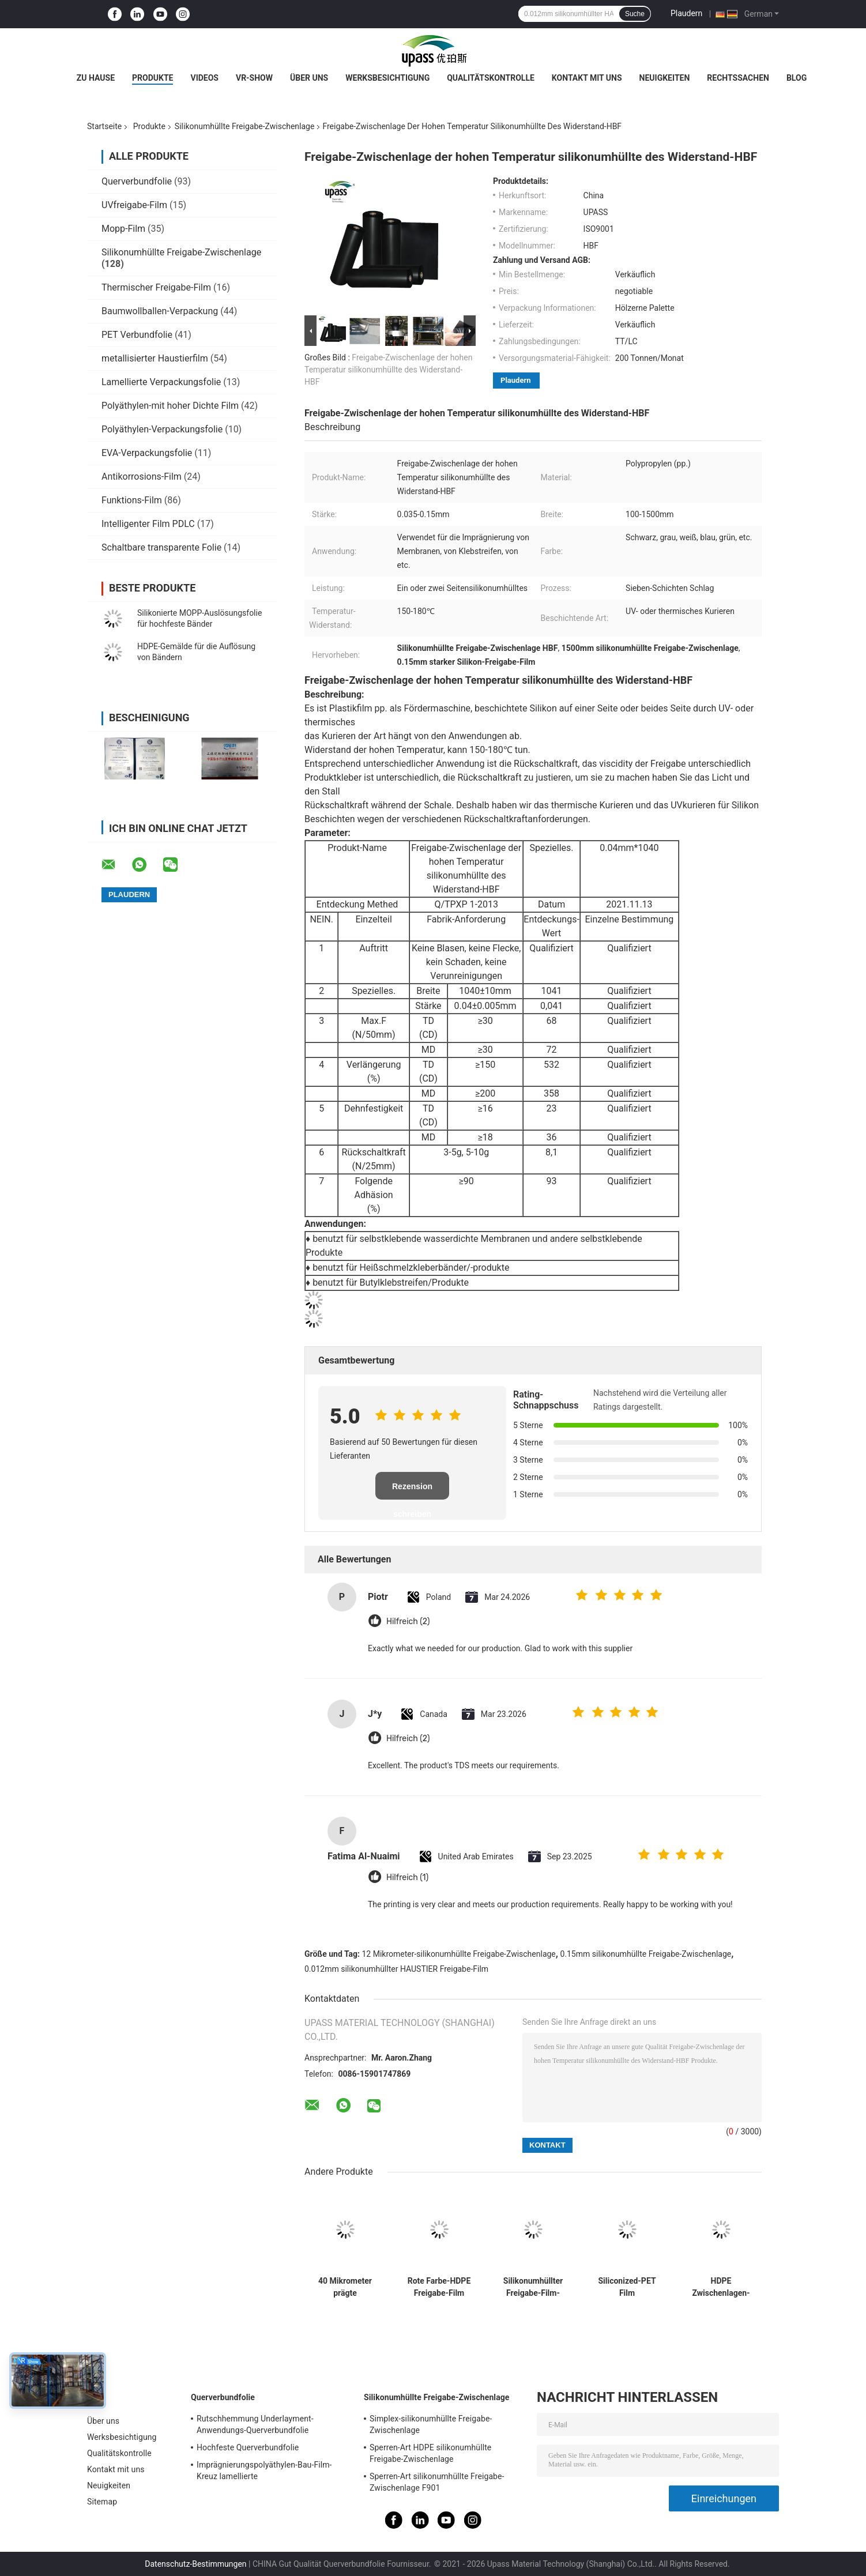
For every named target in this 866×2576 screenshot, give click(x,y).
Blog (796, 77)
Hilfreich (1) (407, 1877)
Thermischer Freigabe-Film (156, 287)
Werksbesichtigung (387, 77)
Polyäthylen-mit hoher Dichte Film (170, 405)
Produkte (152, 77)
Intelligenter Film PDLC (148, 523)
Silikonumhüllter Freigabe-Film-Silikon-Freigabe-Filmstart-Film (533, 2287)
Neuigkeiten (664, 77)
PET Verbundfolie (136, 334)
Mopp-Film (123, 228)
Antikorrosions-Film (141, 476)
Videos (204, 77)
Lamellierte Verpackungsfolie (161, 381)
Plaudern (686, 13)
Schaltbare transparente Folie (161, 547)
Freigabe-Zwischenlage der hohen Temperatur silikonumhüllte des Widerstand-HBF (388, 369)
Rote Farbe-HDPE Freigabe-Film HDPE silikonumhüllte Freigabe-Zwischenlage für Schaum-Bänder (439, 2287)
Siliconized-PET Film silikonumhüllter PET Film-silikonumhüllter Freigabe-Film (626, 2287)
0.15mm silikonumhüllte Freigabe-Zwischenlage (645, 1954)
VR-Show (254, 77)
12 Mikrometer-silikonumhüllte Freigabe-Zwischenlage (459, 1954)
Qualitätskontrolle (490, 77)
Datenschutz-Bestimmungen (195, 2564)
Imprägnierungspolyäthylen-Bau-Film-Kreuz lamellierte (264, 2470)
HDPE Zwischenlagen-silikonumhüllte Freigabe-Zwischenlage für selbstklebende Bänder (721, 2287)
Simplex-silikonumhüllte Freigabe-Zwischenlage (431, 2424)
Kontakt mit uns (587, 77)
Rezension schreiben (412, 1491)
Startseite (104, 126)
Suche (635, 14)
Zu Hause (96, 77)
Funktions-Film (131, 500)
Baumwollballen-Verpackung (159, 311)
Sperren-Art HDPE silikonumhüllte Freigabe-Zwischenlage (430, 2453)
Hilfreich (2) (408, 1621)
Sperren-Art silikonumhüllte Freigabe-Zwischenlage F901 (437, 2482)
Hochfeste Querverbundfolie (248, 2447)
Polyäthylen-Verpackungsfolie (162, 429)
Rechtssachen (738, 77)
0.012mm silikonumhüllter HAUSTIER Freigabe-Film (396, 1969)
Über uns (309, 77)
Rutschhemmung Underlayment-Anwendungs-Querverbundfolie (255, 2424)
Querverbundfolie (136, 181)
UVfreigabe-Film (134, 204)
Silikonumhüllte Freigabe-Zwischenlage (245, 126)
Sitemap (102, 2501)
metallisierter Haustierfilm (154, 358)
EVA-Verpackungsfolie (146, 452)
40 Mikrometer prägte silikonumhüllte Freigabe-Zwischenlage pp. (344, 2287)
